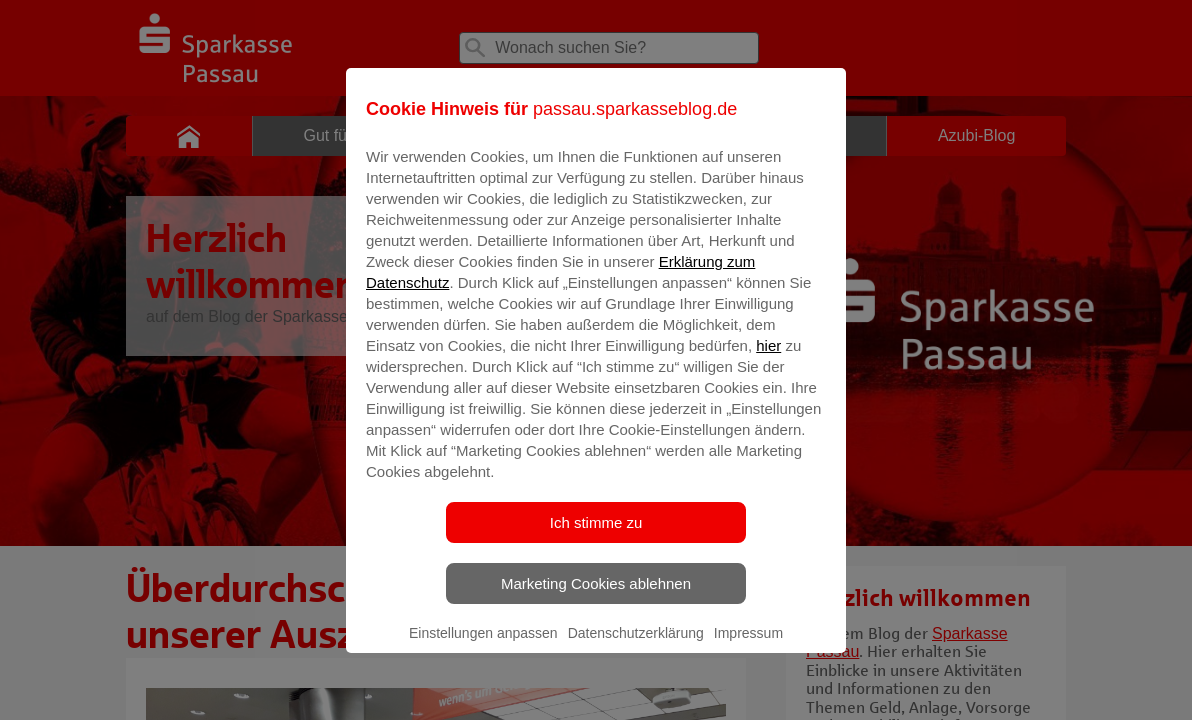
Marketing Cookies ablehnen (596, 597)
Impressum (748, 647)
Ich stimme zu (596, 536)
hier (768, 359)
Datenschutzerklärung (636, 647)
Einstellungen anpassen (483, 647)
